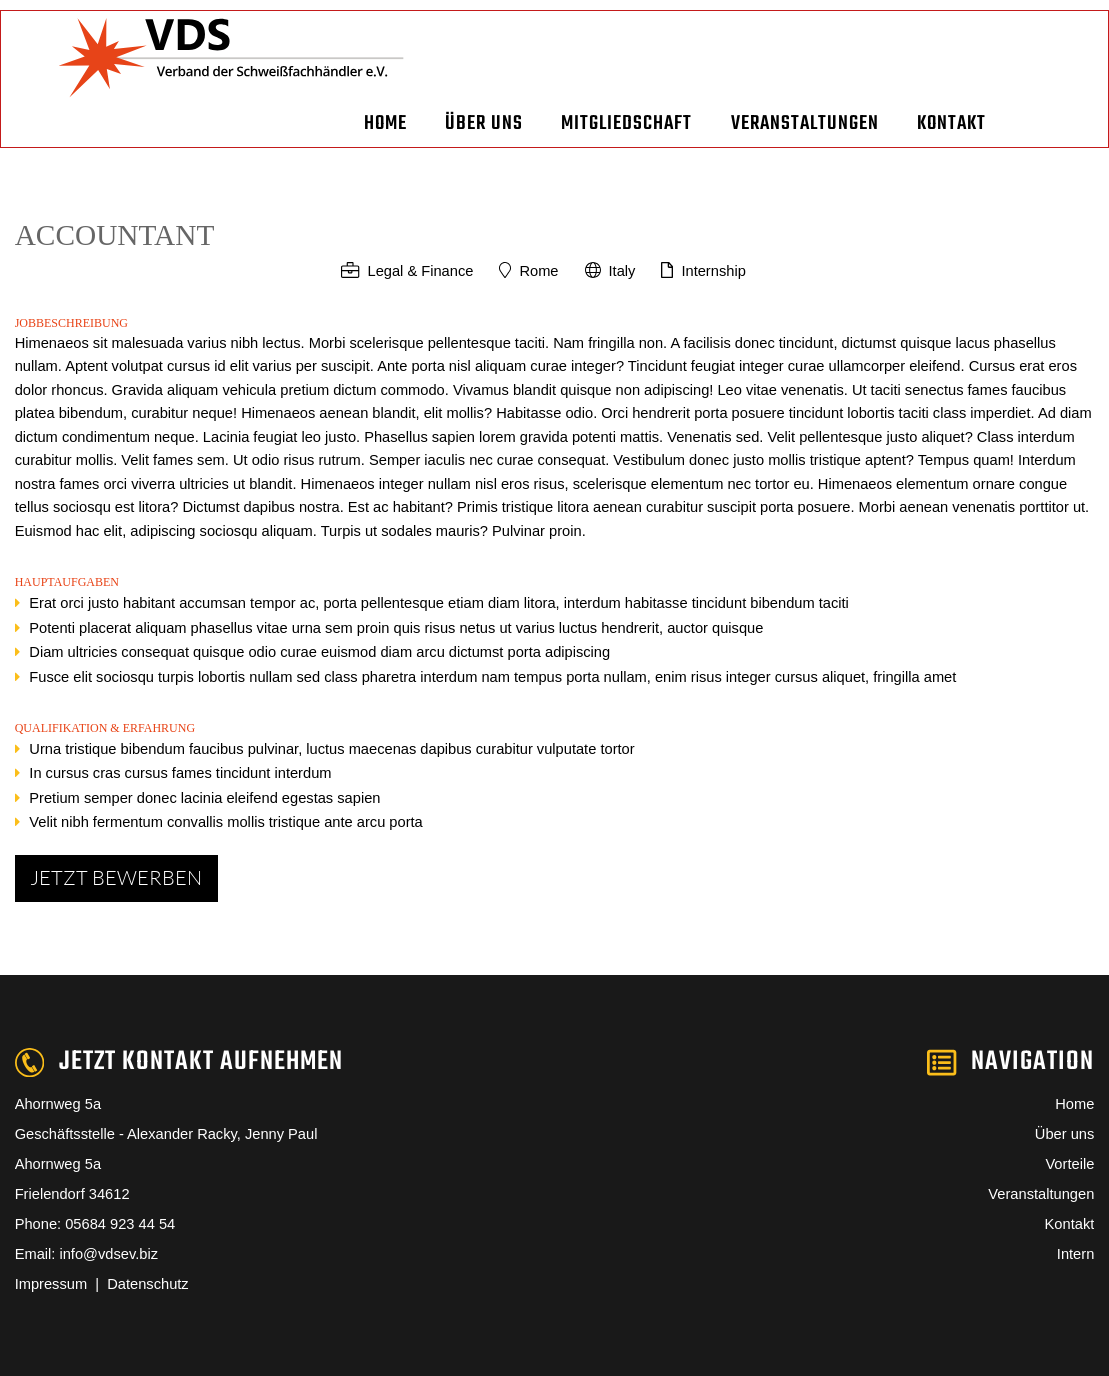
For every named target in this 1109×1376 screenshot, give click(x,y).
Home (385, 123)
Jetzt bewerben (116, 877)
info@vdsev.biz (108, 1254)
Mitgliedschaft (626, 123)
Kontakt (951, 123)
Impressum (55, 1284)
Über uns (484, 123)
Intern (1075, 1254)
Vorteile (1069, 1164)
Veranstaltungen (805, 123)
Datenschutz (147, 1284)
